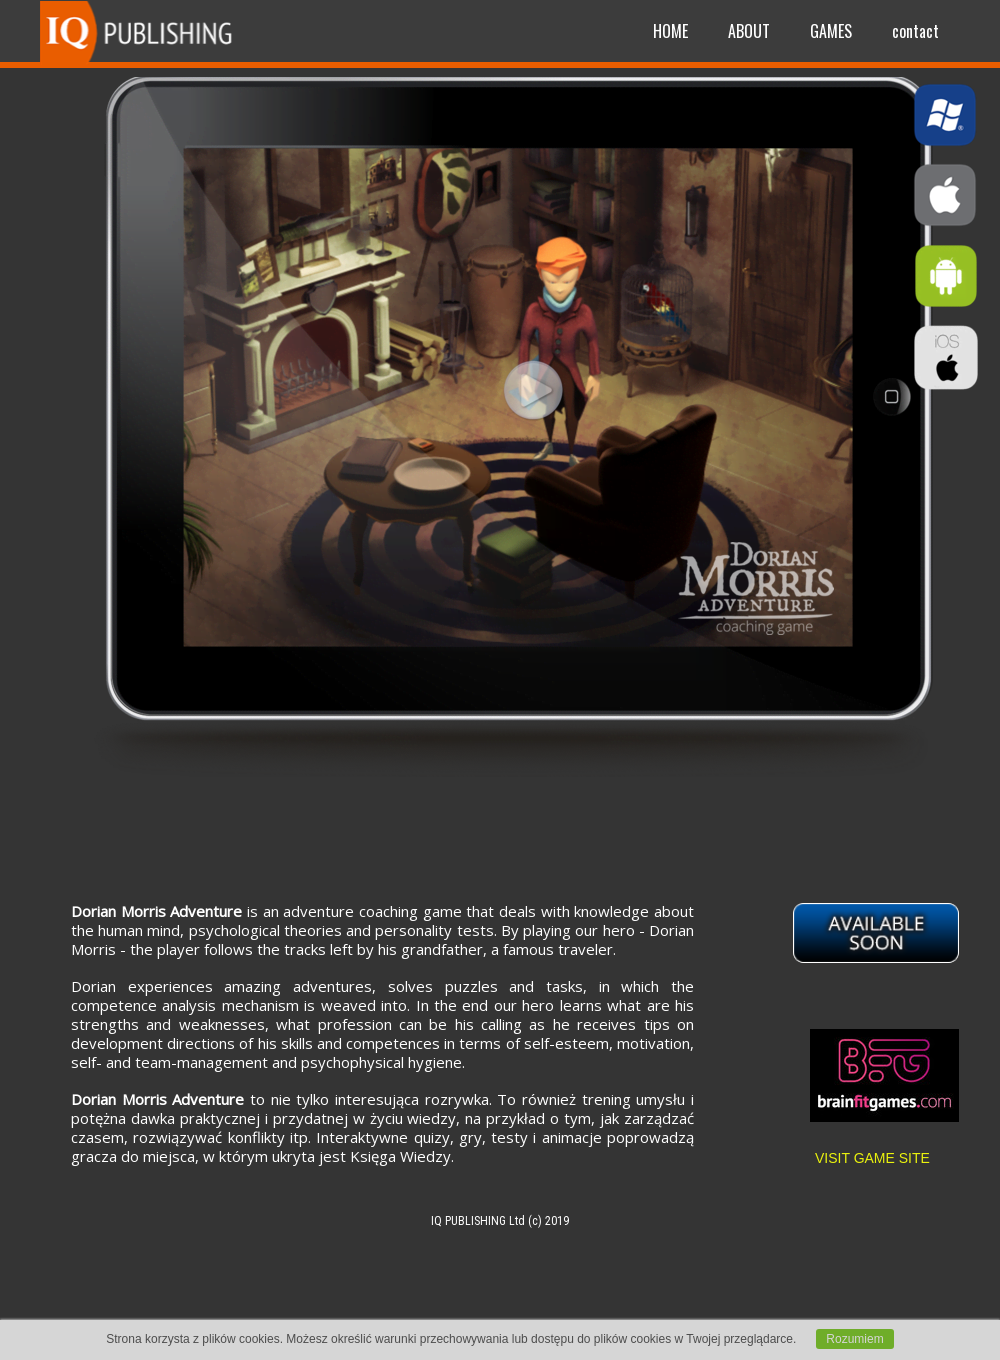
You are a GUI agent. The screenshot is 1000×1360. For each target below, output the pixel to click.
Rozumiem (854, 1339)
